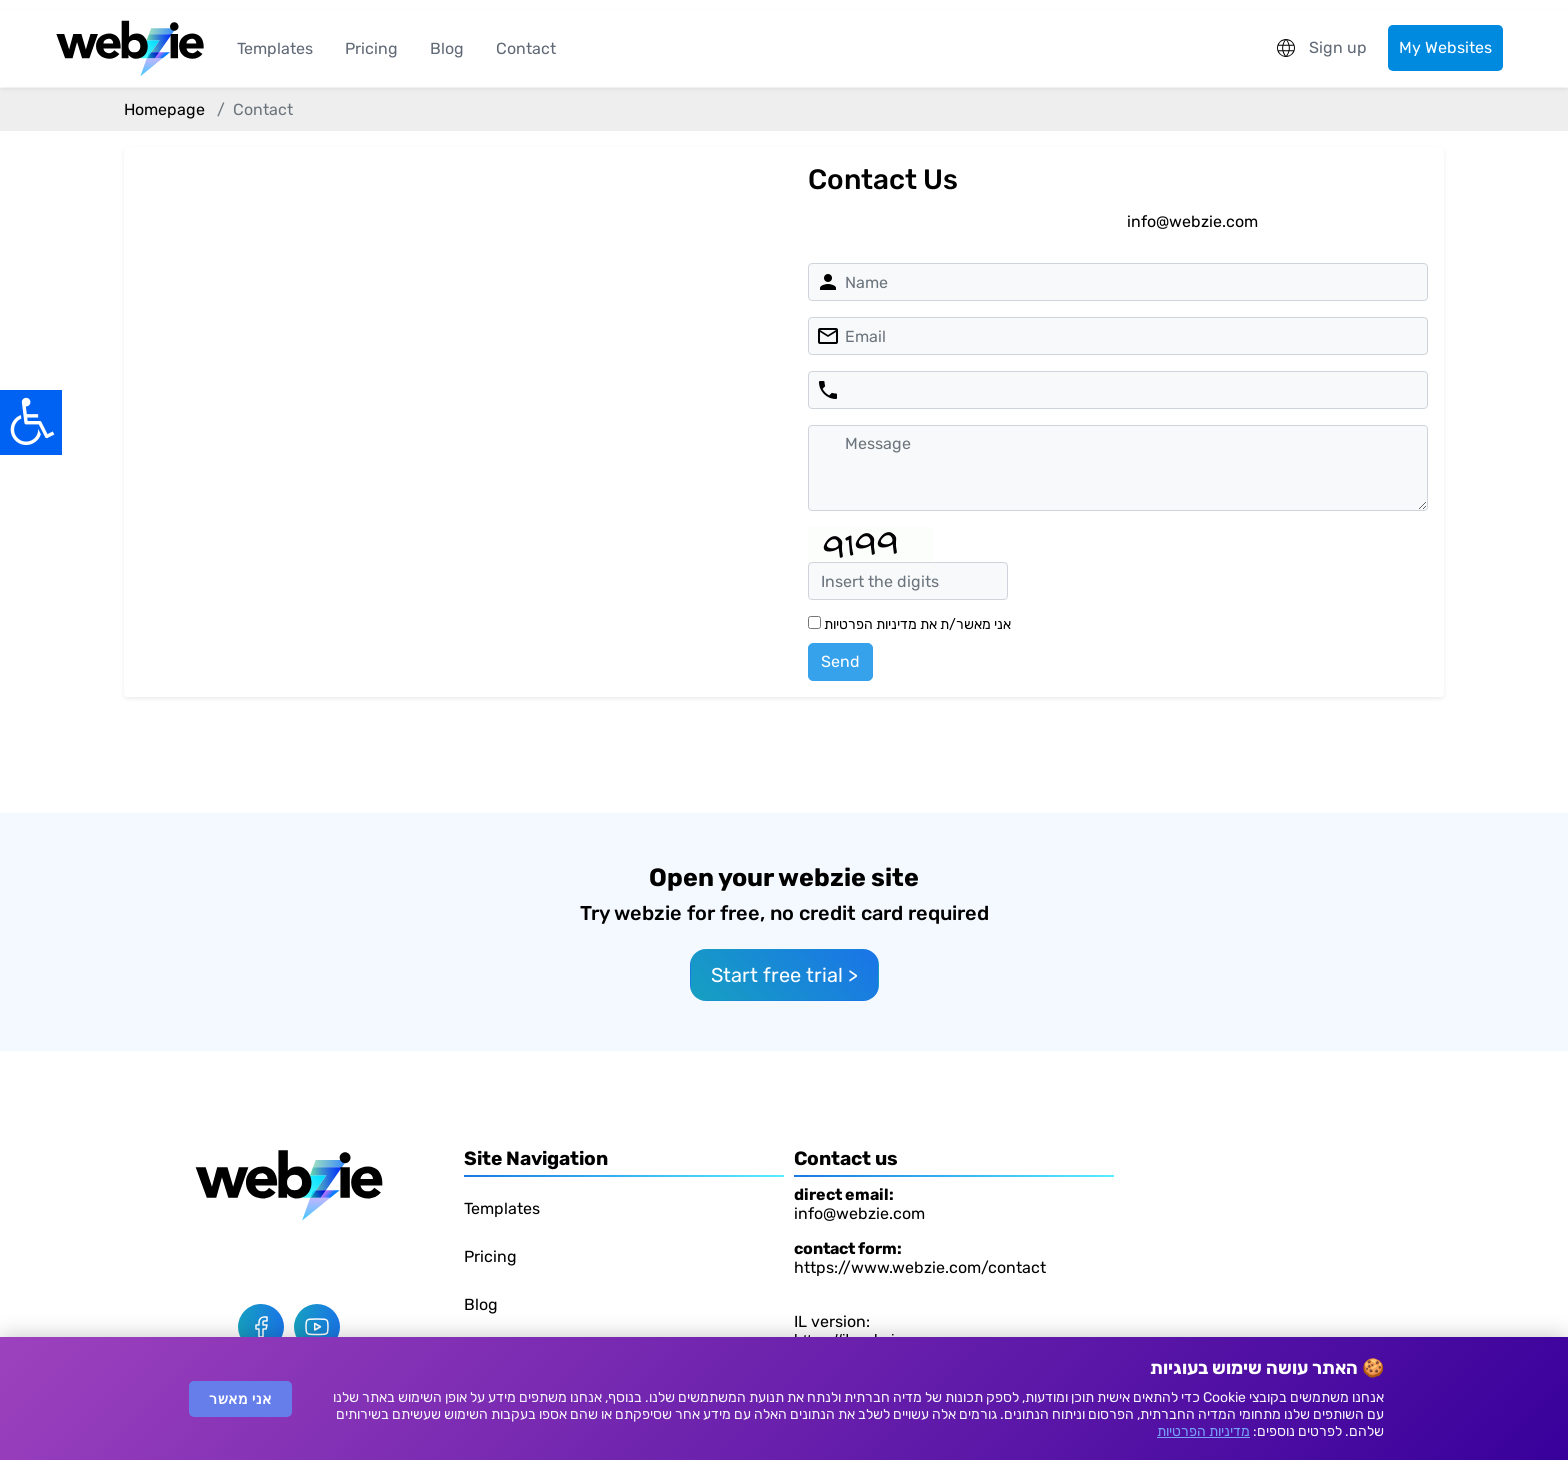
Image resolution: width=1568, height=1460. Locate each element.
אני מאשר (240, 1399)
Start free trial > (784, 975)
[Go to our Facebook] (261, 1327)
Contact (526, 48)
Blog (447, 48)
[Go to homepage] (130, 48)
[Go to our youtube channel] (317, 1327)
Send (840, 661)
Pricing (371, 48)
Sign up (1338, 47)
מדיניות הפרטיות (1203, 1431)
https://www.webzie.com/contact (920, 1267)
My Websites (1445, 47)
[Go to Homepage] (289, 1184)
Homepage (164, 109)
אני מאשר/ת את (909, 624)
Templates (275, 48)
